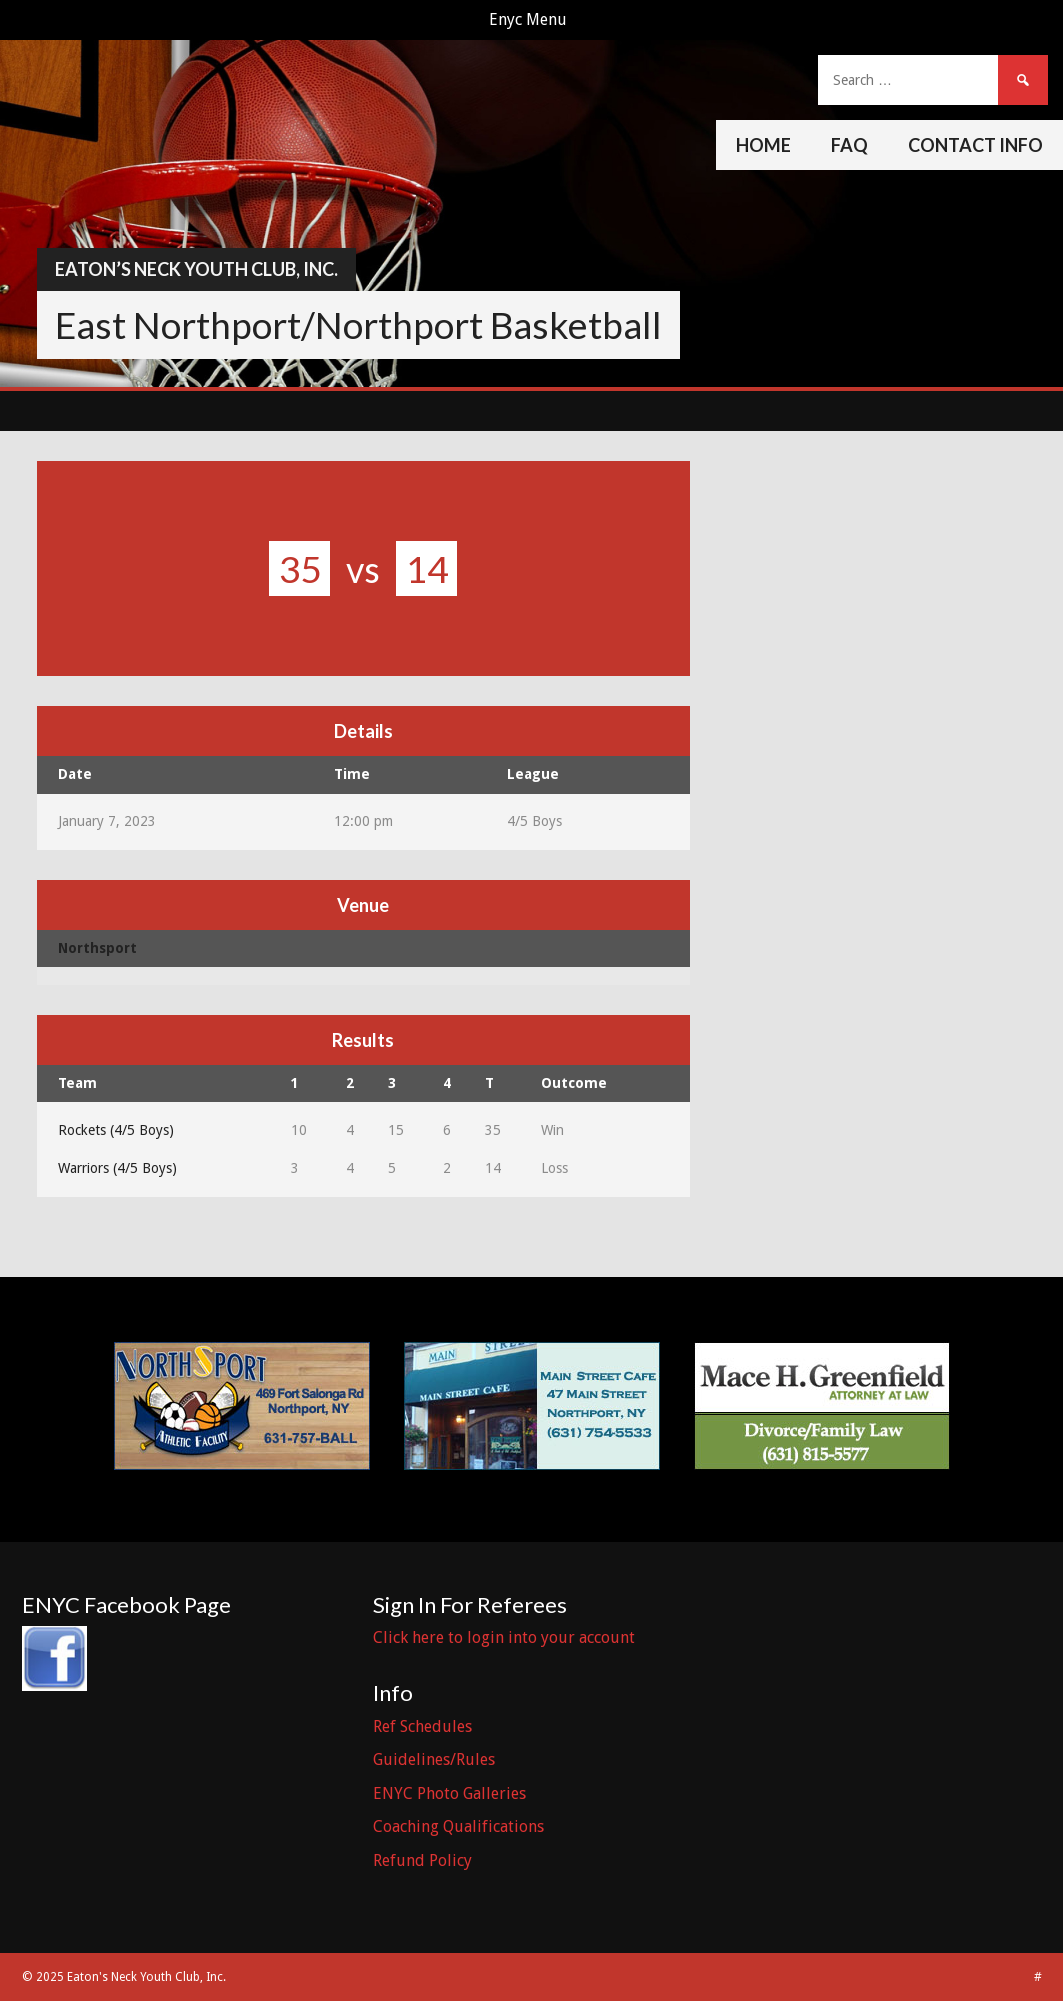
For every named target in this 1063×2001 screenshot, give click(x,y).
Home (763, 145)
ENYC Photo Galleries (449, 1793)
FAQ (849, 145)
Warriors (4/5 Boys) (117, 1168)
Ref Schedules (422, 1726)
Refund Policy (422, 1860)
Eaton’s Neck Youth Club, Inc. (196, 269)
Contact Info (975, 145)
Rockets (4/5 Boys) (116, 1130)
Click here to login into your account (504, 1637)
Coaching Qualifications (458, 1826)
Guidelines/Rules (434, 1759)
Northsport (97, 948)
